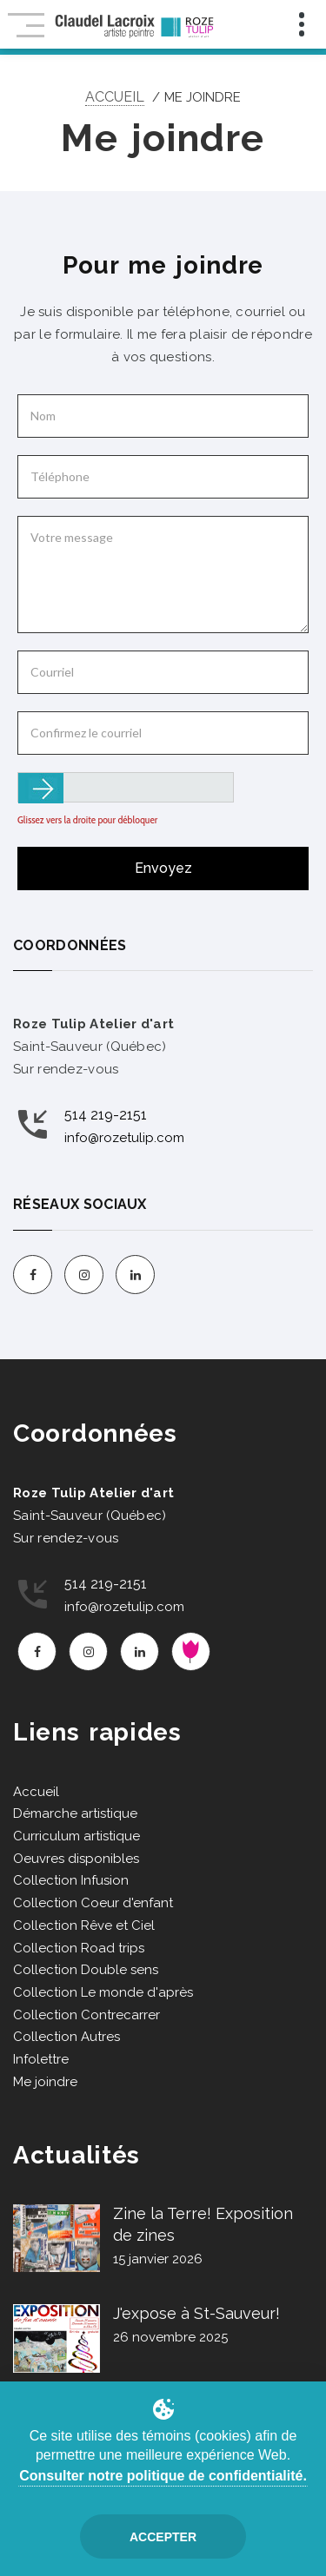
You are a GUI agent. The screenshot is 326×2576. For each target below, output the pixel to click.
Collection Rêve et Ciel (84, 1925)
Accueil (114, 97)
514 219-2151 (105, 1114)
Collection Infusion (71, 1880)
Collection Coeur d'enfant (93, 1903)
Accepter (163, 2537)
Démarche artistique (75, 1813)
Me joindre (45, 2082)
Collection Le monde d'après (103, 1992)
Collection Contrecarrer (86, 2015)
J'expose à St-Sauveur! (196, 2313)
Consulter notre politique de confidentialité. (163, 2475)
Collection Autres (66, 2036)
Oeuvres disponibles (76, 1858)
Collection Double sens (85, 1970)
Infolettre (41, 2059)
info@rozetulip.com (124, 1138)
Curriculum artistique (76, 1836)
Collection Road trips (78, 1948)
